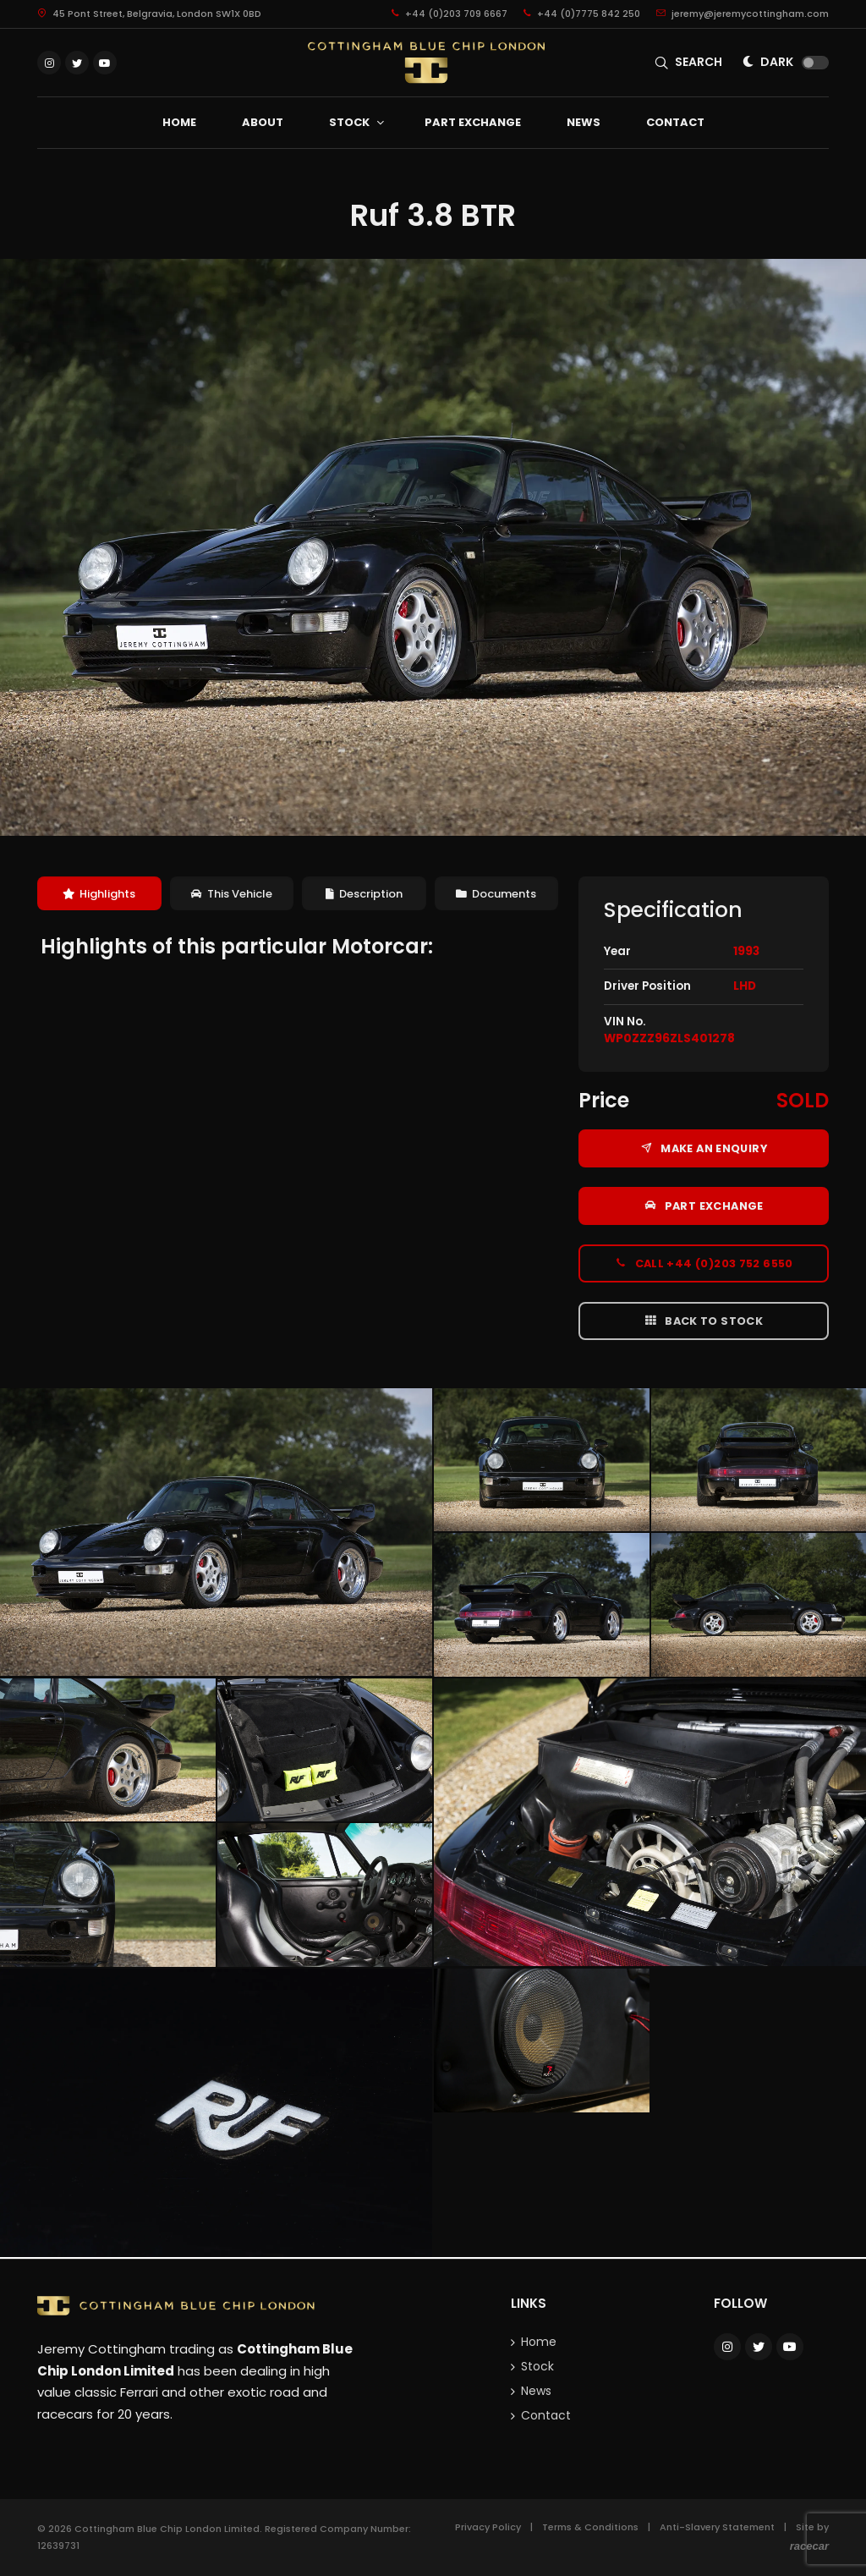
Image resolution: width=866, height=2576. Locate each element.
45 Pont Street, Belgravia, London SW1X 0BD (149, 13)
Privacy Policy (488, 2527)
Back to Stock (703, 1320)
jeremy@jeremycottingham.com (742, 13)
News (536, 2390)
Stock (537, 2366)
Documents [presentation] (496, 893)
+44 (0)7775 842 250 (581, 13)
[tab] (99, 893)
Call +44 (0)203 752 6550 (703, 1263)
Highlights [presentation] (99, 893)
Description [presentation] (364, 893)
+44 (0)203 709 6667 (449, 13)
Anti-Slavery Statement (717, 2527)
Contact (546, 2415)
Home (538, 2341)
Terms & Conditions (590, 2527)
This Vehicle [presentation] (231, 893)
